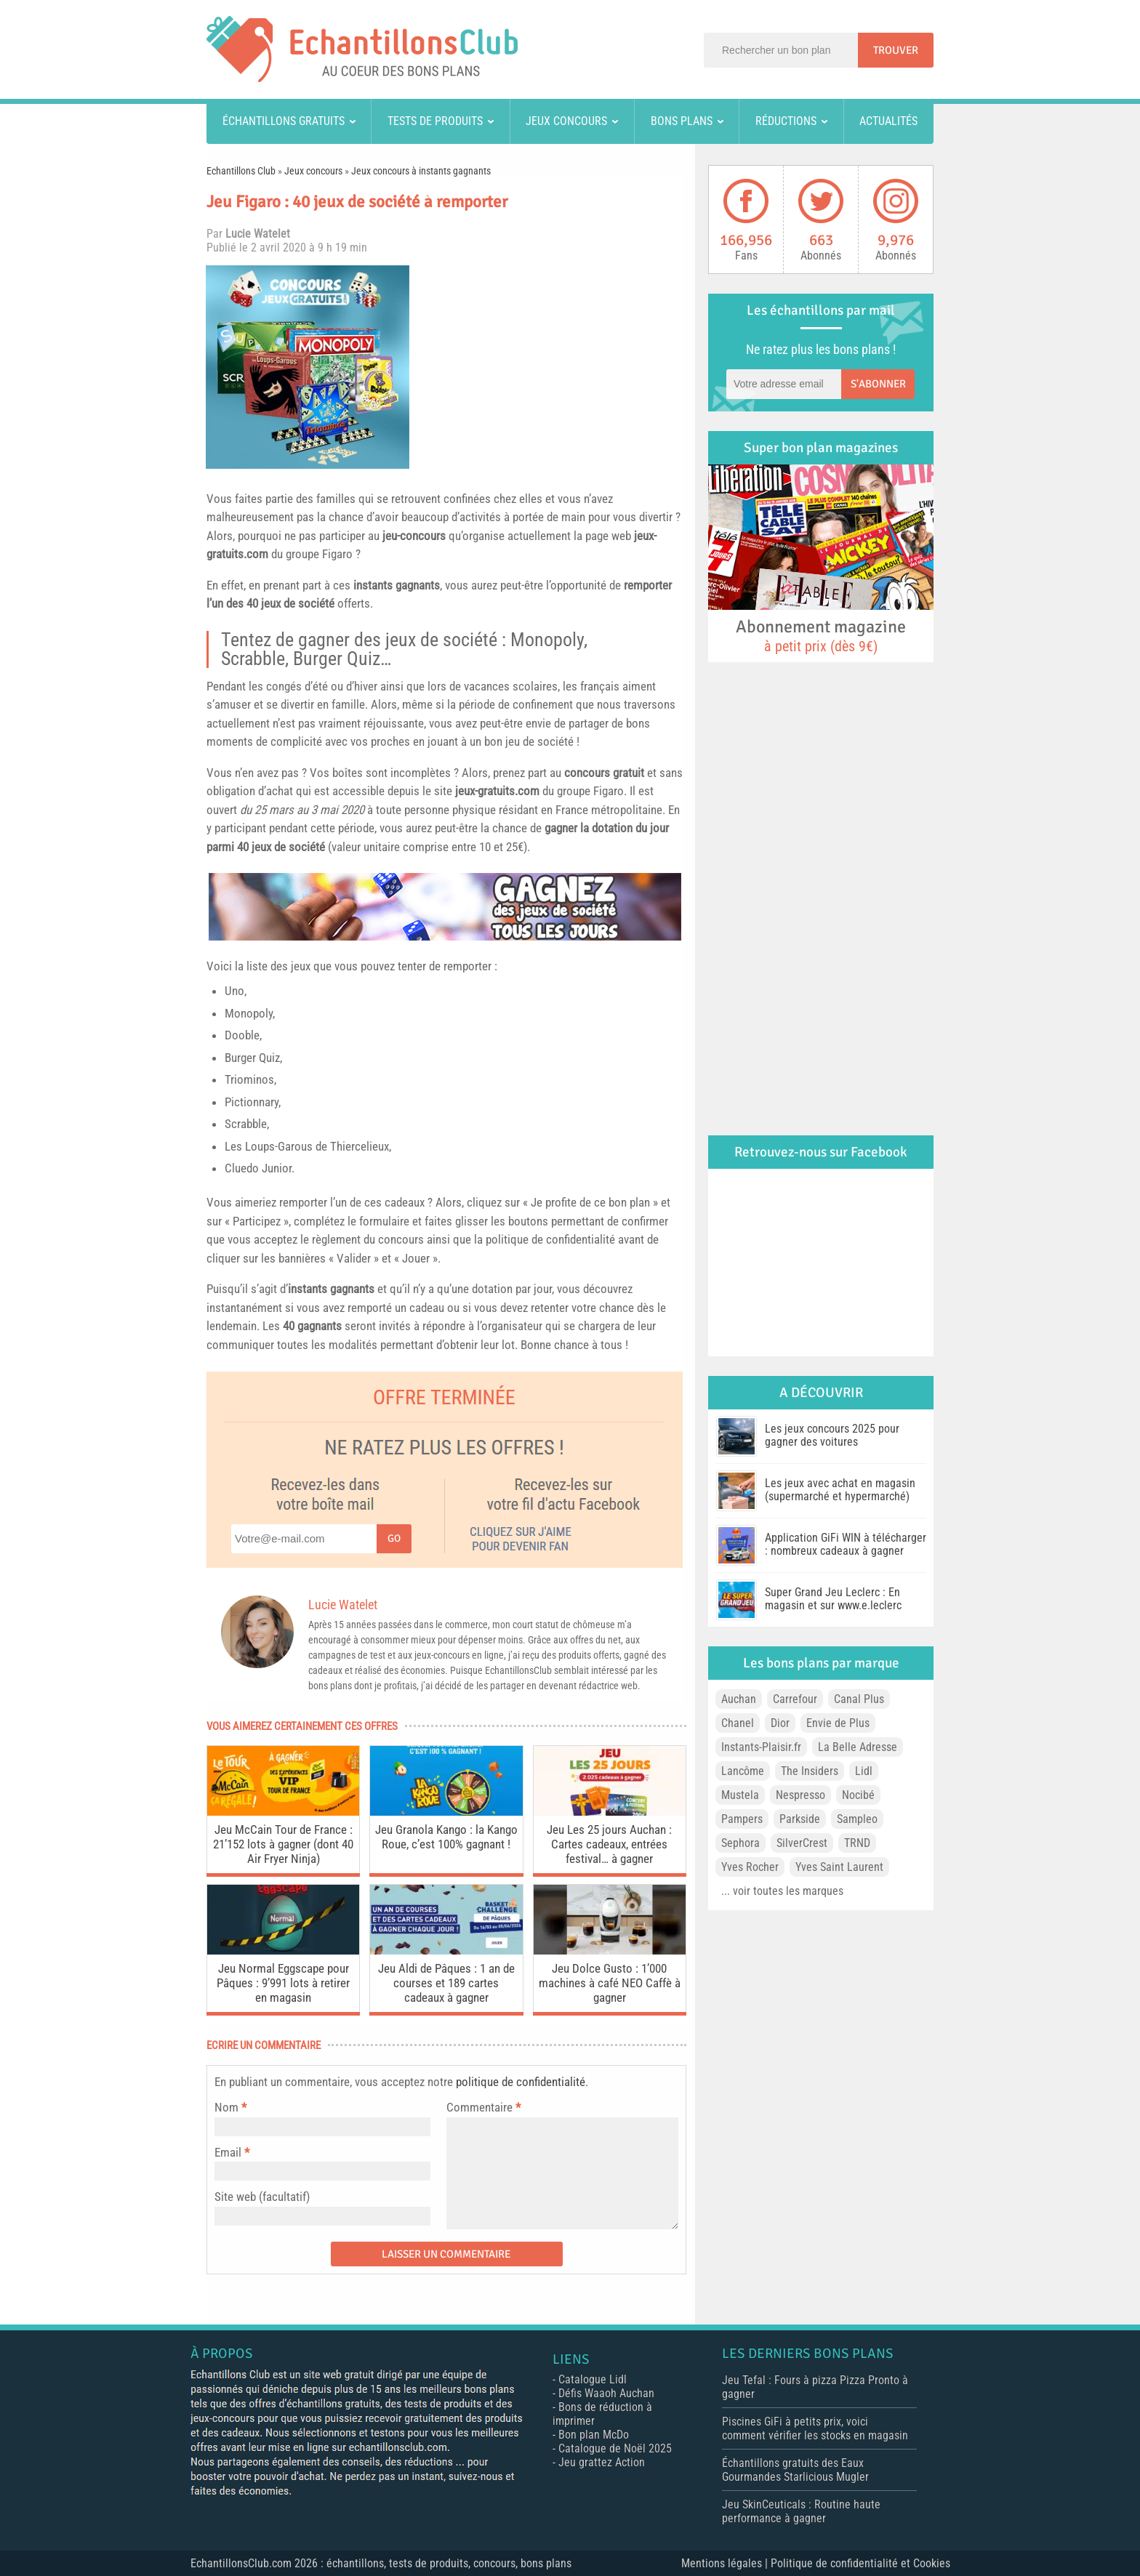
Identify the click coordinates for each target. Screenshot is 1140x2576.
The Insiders (809, 1771)
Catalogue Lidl (592, 2379)
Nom (226, 2107)
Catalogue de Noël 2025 (615, 2448)
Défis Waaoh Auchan (606, 2393)
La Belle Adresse (857, 1747)
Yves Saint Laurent (839, 1867)
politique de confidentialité (520, 2081)
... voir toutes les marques (782, 1891)
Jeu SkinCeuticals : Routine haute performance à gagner (801, 2511)
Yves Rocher (750, 1867)
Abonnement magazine (821, 635)
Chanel (737, 1723)
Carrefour (795, 1699)
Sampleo (857, 1819)
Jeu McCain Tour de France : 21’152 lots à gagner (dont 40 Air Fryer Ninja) (283, 1844)
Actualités (888, 121)
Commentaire (483, 2107)
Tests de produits (435, 121)
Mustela (740, 1795)
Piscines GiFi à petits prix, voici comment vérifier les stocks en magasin (815, 2428)
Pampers (742, 1819)
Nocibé (858, 1795)
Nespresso (800, 1795)
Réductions (785, 121)
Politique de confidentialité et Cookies (860, 2563)
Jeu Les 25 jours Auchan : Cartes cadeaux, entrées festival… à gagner (609, 1844)
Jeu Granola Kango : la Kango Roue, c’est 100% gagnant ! (446, 1836)
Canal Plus (859, 1699)
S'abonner (878, 383)
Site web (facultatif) (262, 2196)
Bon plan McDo (593, 2435)
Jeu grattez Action (601, 2462)
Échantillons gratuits (283, 121)
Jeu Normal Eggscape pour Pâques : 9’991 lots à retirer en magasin (283, 1983)
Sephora (740, 1843)
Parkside (799, 1819)
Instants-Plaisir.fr (761, 1747)
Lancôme (742, 1771)
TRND (857, 1843)
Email (227, 2152)
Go (394, 1538)
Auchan (738, 1699)
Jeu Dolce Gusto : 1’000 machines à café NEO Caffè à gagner (610, 1983)
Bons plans (681, 121)
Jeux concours (566, 121)
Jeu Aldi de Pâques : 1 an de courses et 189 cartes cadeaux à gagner (446, 1983)
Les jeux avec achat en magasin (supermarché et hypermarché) (840, 1489)
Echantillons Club (241, 171)
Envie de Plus (838, 1723)
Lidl (863, 1771)
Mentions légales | (726, 2563)
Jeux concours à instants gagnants (421, 171)
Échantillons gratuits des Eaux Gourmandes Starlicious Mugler (795, 2470)
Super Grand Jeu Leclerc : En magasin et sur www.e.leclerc (833, 1598)
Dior (780, 1723)
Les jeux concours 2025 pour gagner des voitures (832, 1435)
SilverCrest (801, 1843)
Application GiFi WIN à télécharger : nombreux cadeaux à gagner (845, 1544)
